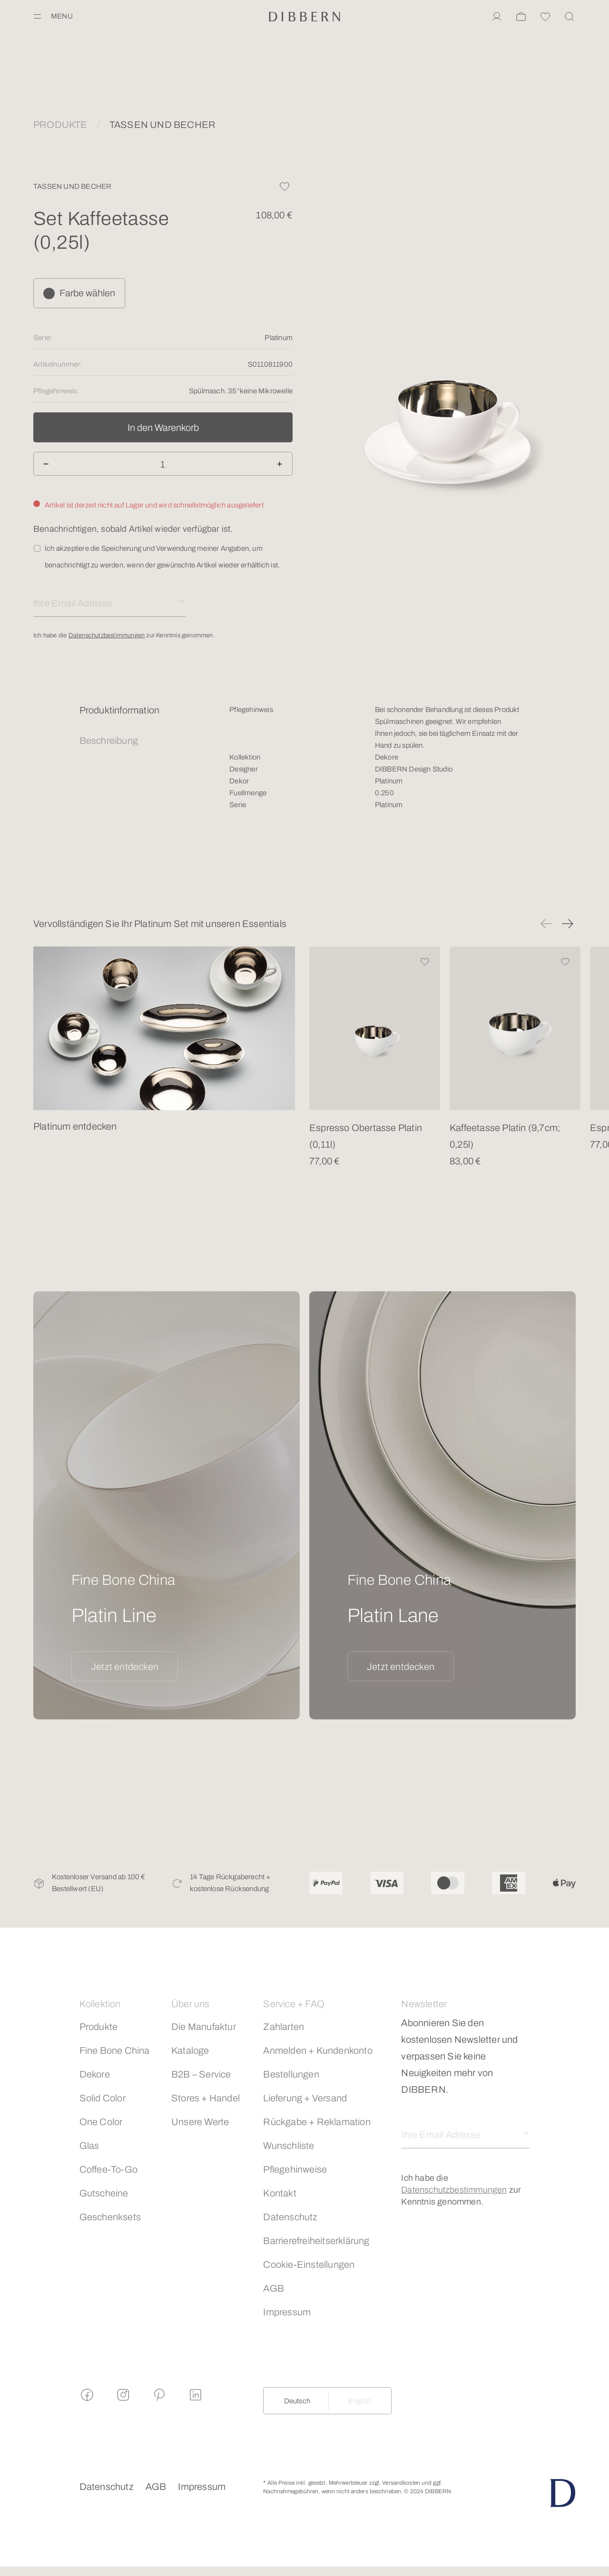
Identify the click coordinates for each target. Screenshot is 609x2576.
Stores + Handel (205, 2098)
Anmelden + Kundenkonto (317, 2050)
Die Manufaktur (203, 2026)
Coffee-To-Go (108, 2169)
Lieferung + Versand (305, 2098)
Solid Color (102, 2098)
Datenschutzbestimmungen (107, 635)
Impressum (287, 2312)
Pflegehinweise (295, 2169)
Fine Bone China (114, 2050)
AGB (273, 2288)
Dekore (94, 2074)
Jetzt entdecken (124, 1666)
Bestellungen (291, 2074)
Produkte (98, 2026)
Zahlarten (283, 2026)
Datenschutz (290, 2217)
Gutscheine (103, 2193)
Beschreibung (108, 740)
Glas (89, 2145)
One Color (101, 2122)
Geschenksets (110, 2217)
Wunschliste (288, 2145)
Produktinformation (119, 710)
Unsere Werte (200, 2122)
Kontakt (279, 2193)
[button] (546, 924)
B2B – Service (201, 2074)
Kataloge (190, 2050)
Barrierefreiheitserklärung (316, 2240)
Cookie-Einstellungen (308, 2264)
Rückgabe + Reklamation (316, 2122)
